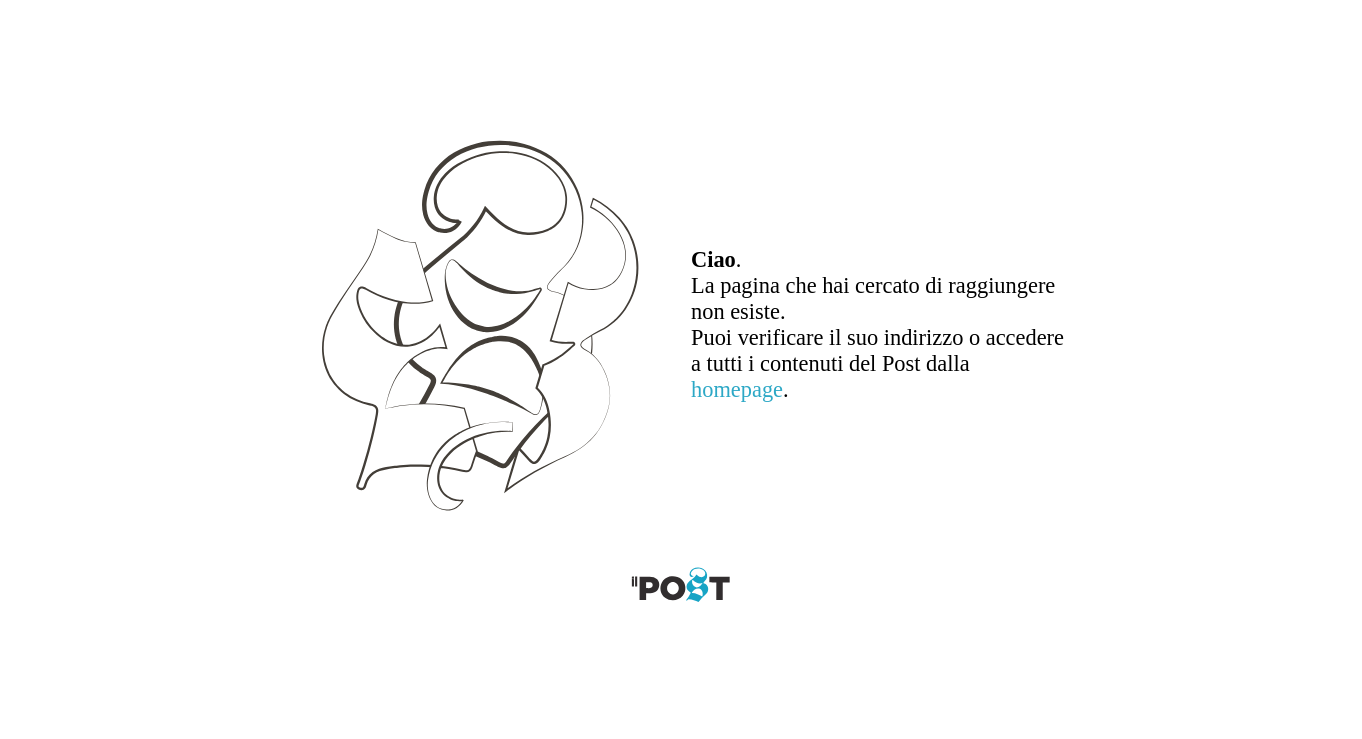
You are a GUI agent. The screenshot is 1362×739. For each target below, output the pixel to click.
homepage (737, 389)
